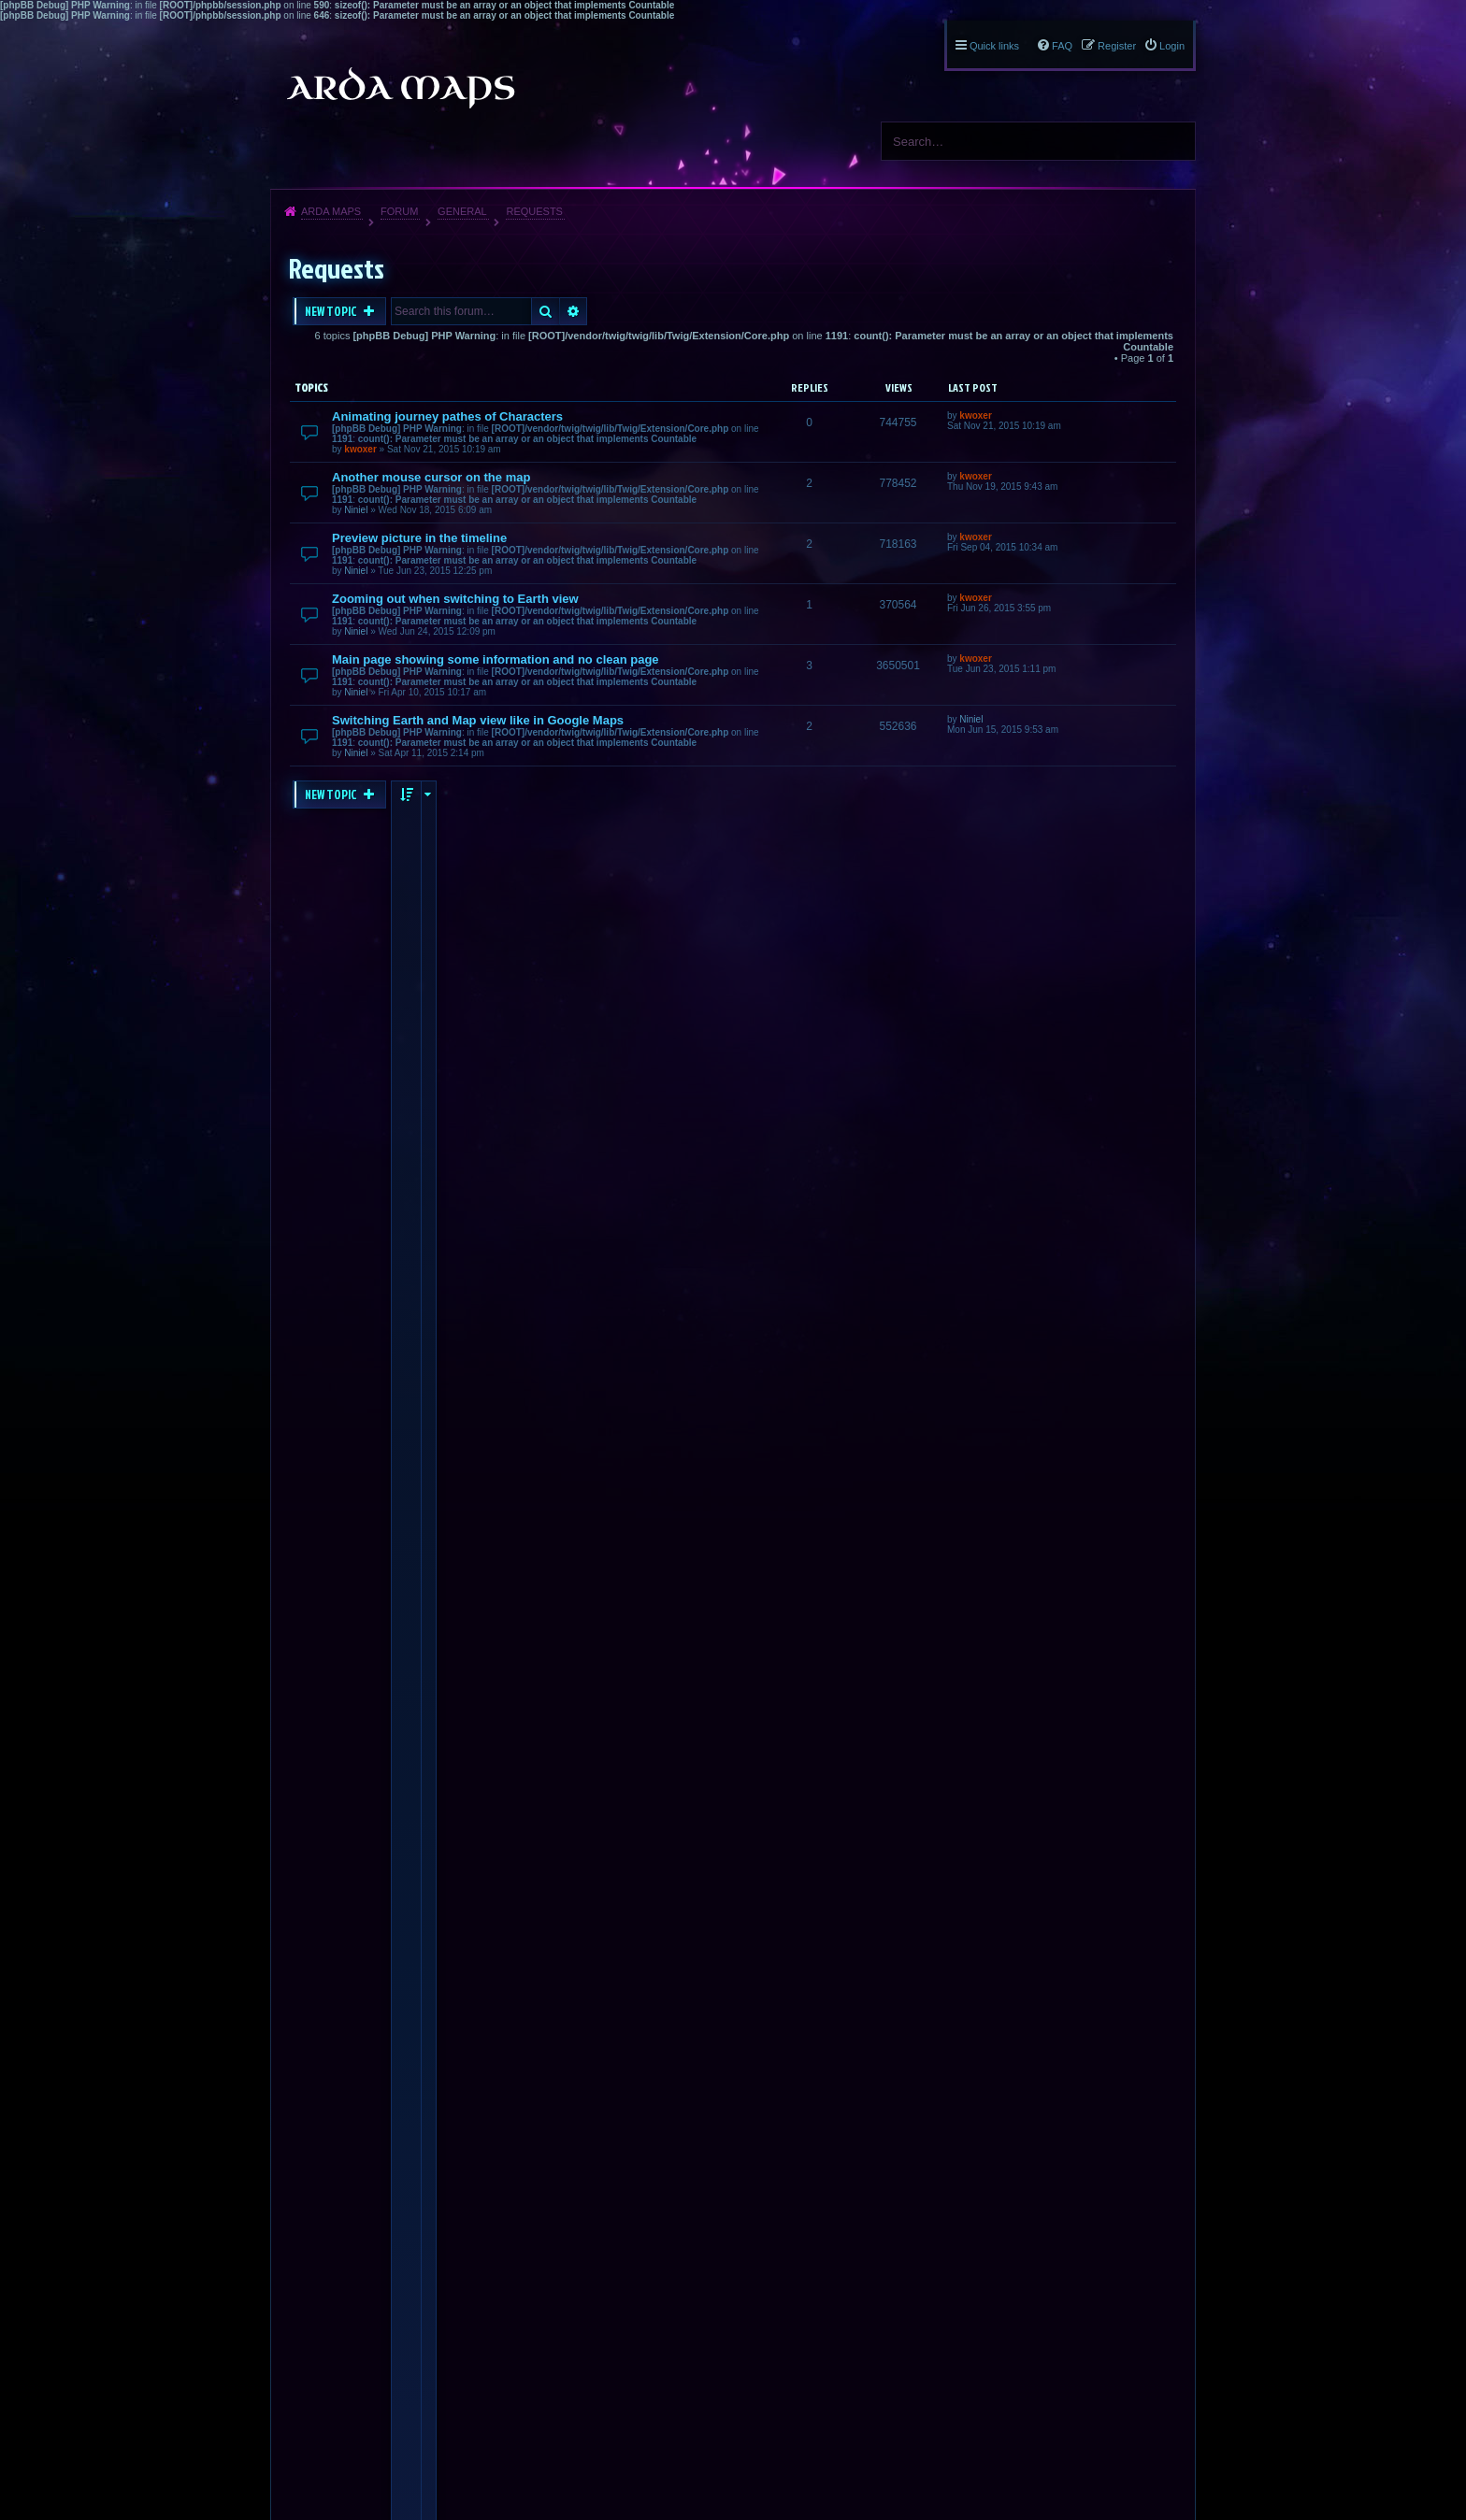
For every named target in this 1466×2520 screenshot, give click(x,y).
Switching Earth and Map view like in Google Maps (478, 720)
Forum (399, 211)
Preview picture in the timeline (419, 538)
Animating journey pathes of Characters (447, 416)
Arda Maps (331, 211)
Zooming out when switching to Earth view (455, 599)
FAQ (1062, 45)
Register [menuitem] (1117, 45)
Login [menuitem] (1172, 45)
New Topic (332, 311)
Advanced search (573, 311)
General (462, 211)
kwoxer (360, 449)
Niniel (355, 510)
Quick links (994, 45)
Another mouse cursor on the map (431, 477)
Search (1174, 141)
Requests (534, 211)
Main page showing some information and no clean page (495, 659)
